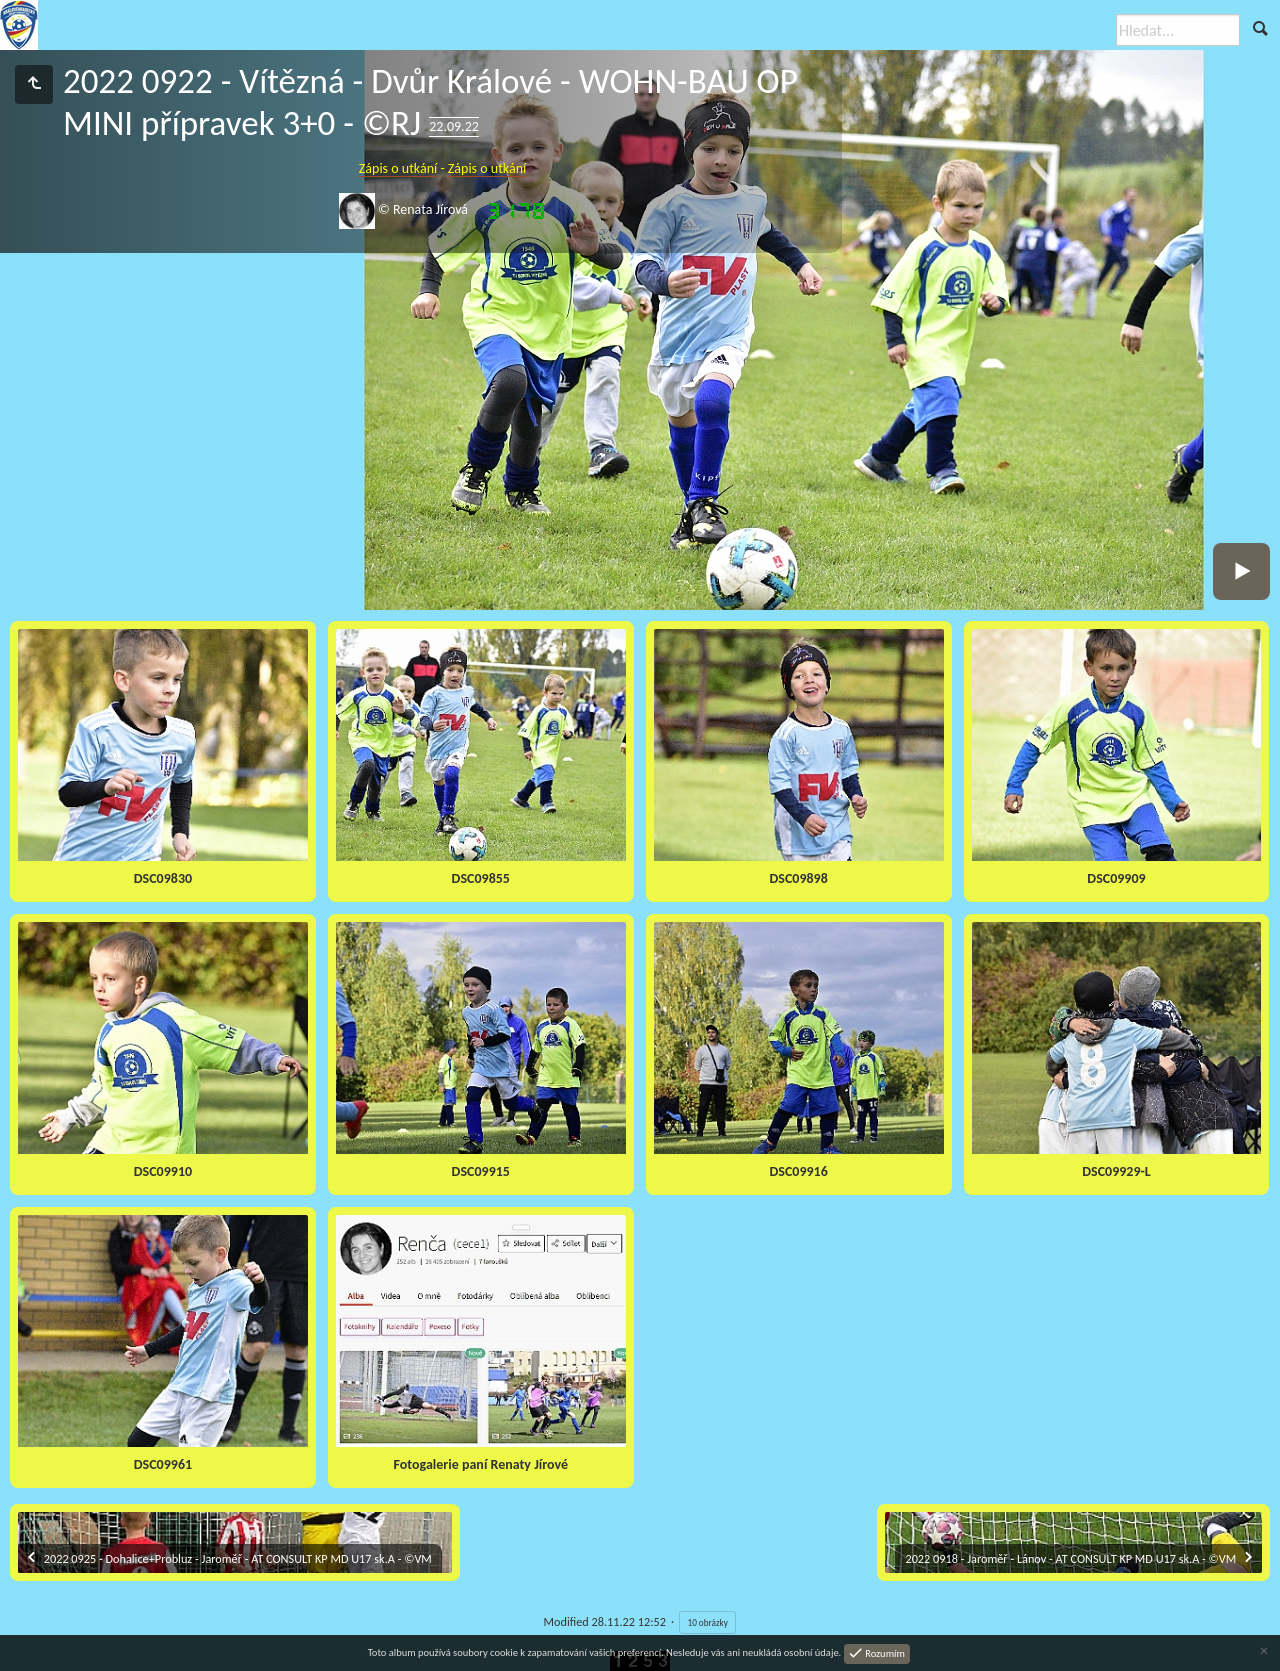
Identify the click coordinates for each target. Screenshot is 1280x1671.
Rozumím (884, 1652)
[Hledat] (1178, 30)
